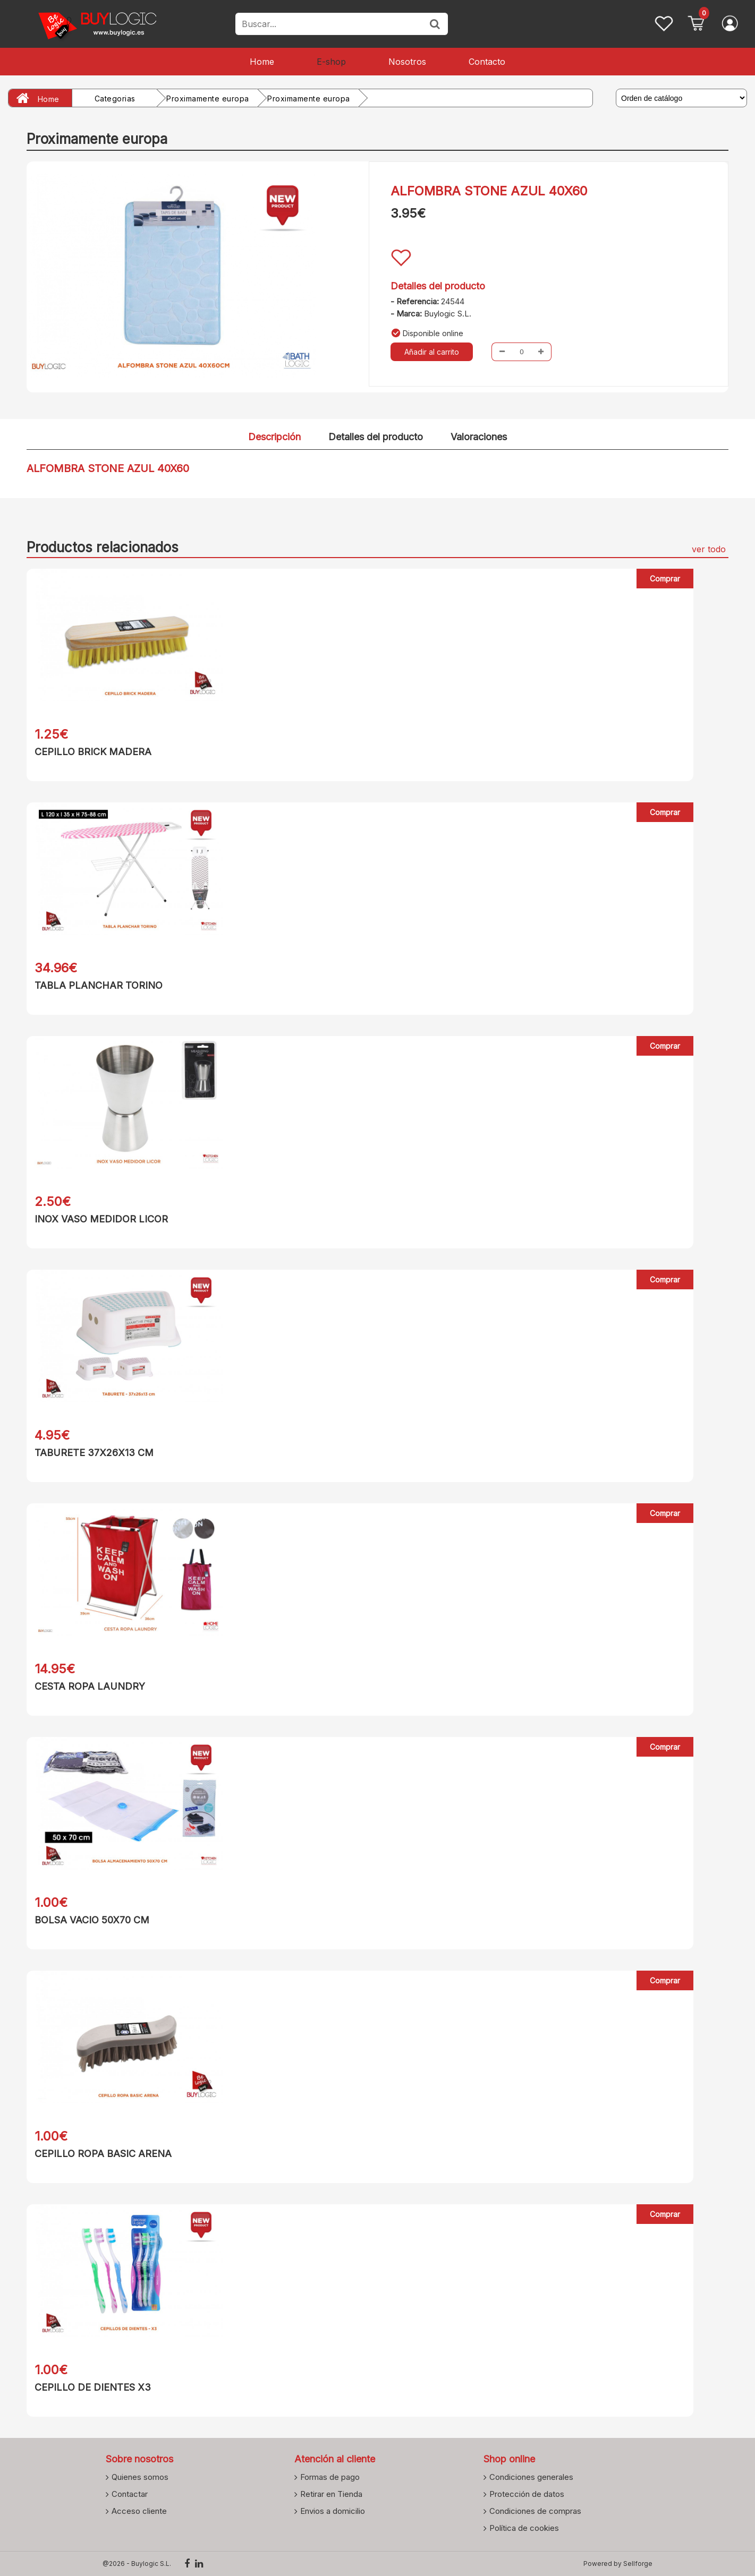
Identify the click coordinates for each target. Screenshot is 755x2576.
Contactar (130, 2493)
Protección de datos (526, 2493)
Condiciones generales (531, 2476)
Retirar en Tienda (331, 2493)
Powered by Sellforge (617, 2564)
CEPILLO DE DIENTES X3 (93, 2387)
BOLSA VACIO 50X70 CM (92, 1919)
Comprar (665, 578)
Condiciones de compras (535, 2510)
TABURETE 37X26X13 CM (94, 1452)
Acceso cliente (139, 2510)
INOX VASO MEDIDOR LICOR (101, 1219)
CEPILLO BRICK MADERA (93, 751)
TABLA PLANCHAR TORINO (99, 985)
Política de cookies (524, 2527)
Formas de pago (330, 2476)
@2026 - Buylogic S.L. (137, 2564)
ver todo (709, 549)
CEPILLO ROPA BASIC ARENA (103, 2153)
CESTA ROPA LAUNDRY (90, 1686)
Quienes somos (140, 2476)
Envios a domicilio (332, 2510)
